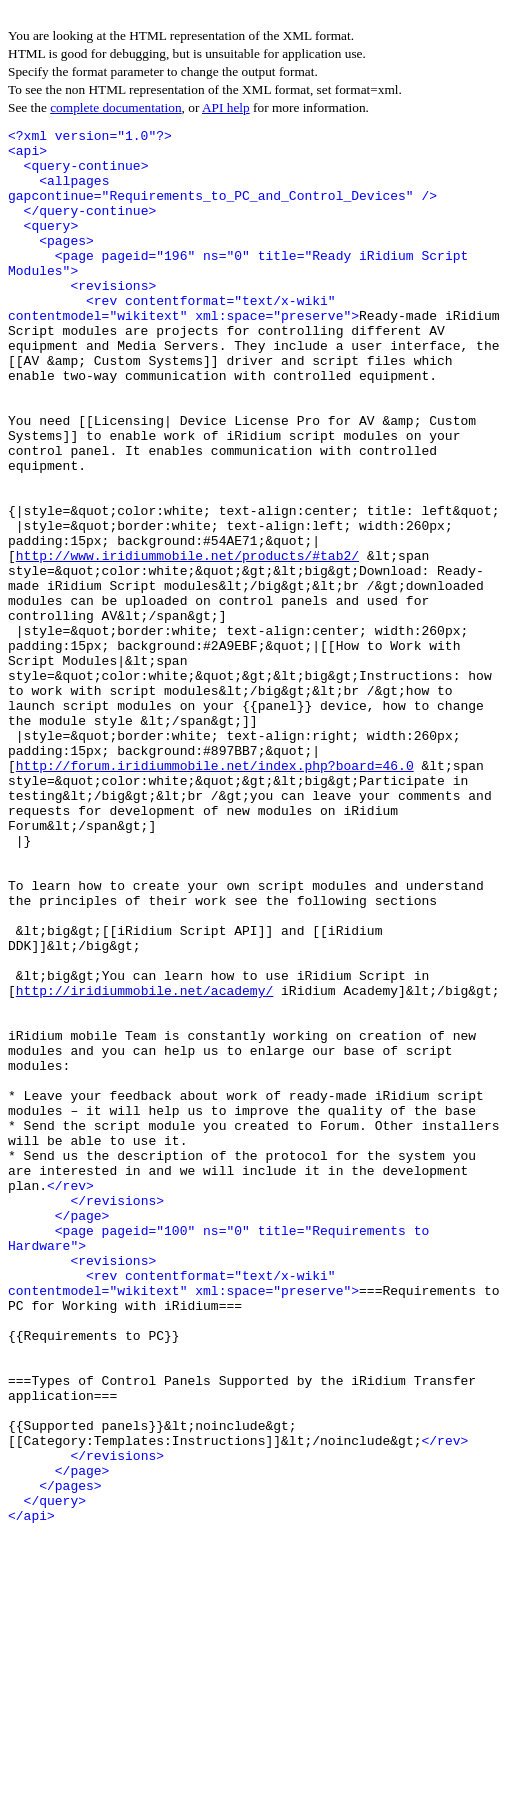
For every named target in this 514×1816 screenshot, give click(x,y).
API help (226, 107)
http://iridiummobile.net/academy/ (144, 1164)
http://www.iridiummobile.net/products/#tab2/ (187, 642)
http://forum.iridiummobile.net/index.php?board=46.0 (215, 894)
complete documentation (115, 107)
